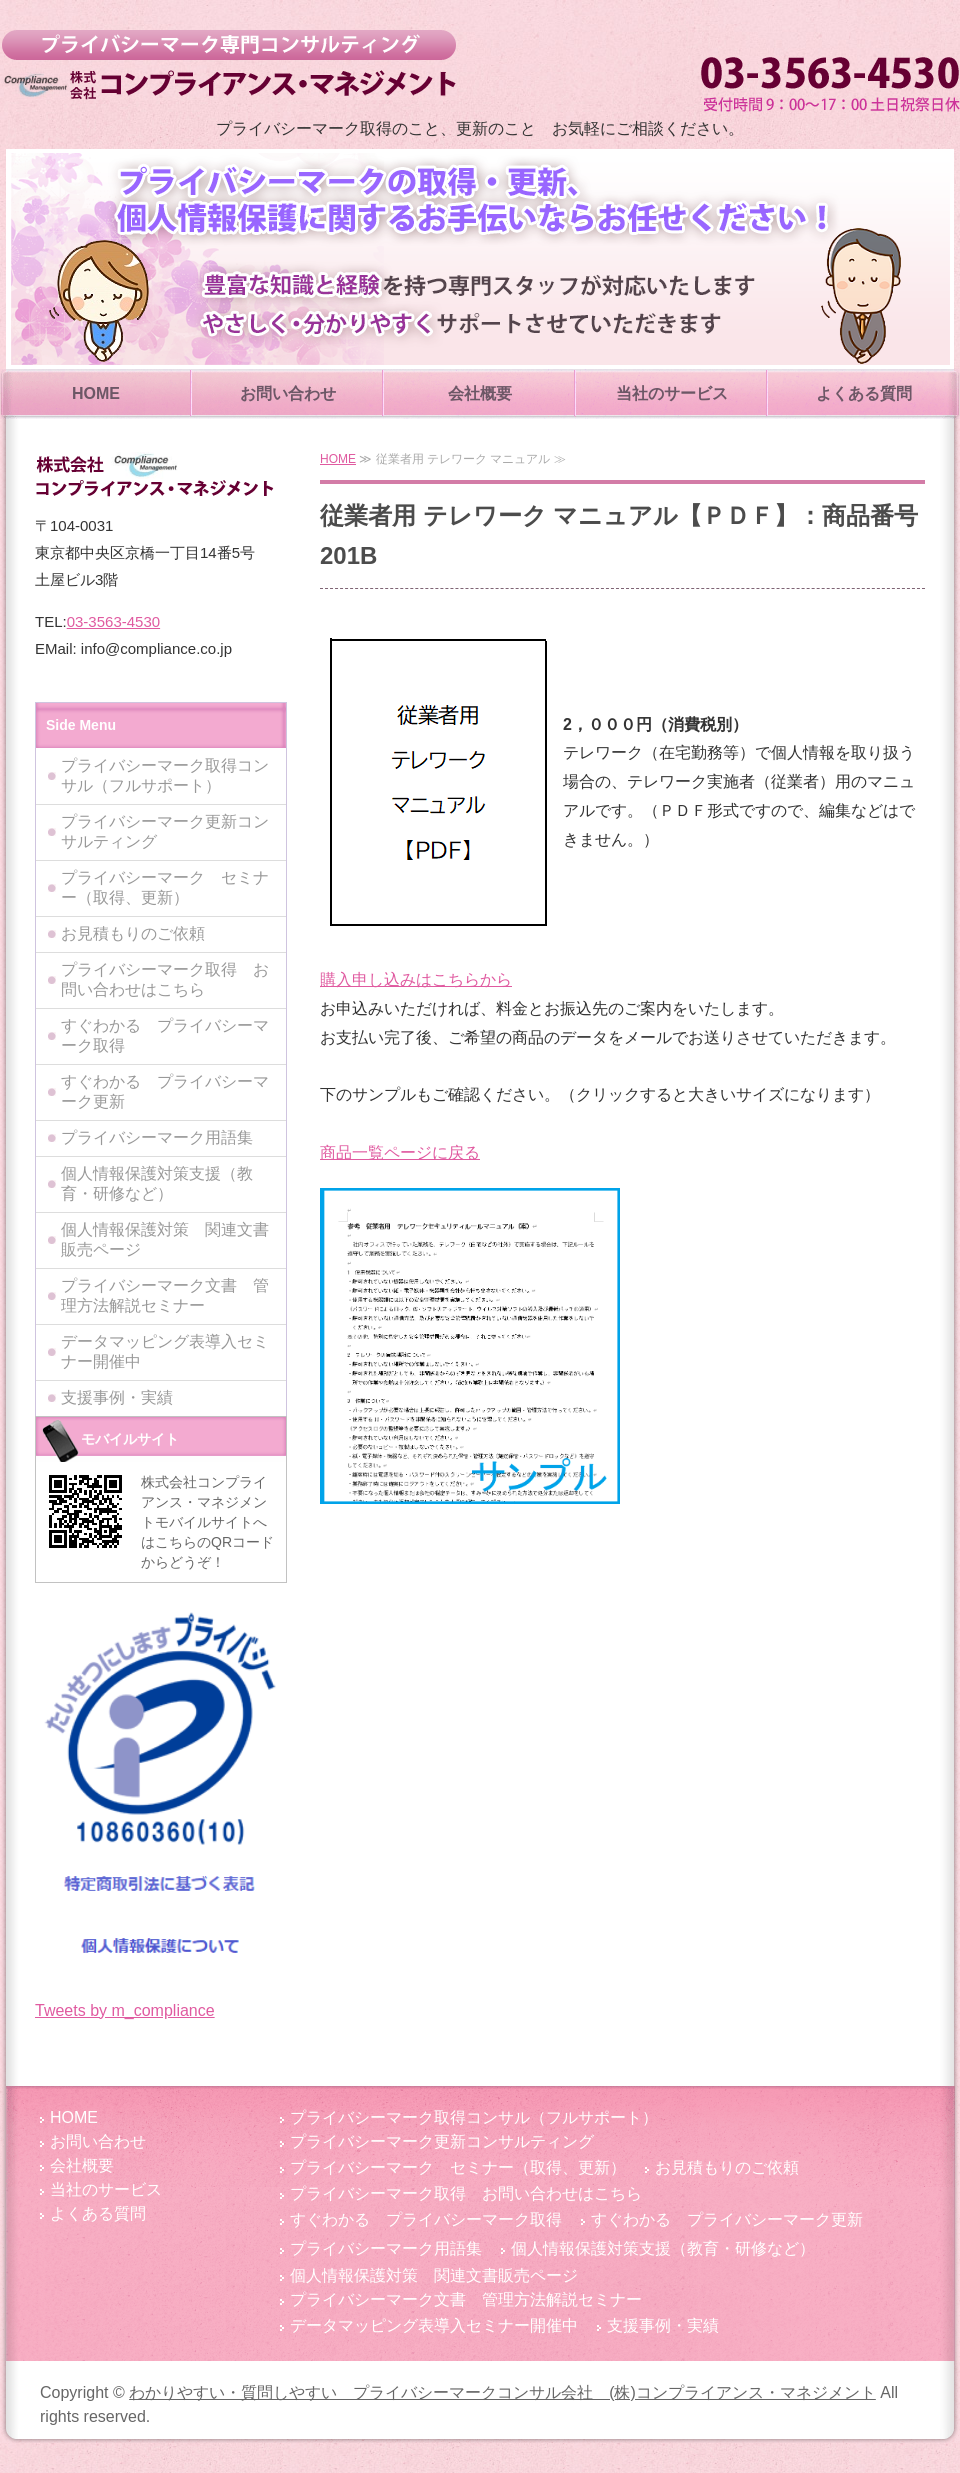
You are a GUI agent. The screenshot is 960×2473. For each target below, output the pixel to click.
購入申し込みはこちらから (416, 979)
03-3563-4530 (113, 621)
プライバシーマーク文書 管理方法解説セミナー (165, 1295)
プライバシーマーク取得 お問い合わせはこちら (165, 979)
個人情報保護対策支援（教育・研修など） (157, 1183)
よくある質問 (864, 393)
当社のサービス (672, 393)
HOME (96, 393)
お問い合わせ (288, 393)
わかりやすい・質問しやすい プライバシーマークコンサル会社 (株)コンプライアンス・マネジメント (228, 65)
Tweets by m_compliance (125, 2010)
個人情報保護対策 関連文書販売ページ (165, 1239)
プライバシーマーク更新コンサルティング (165, 831)
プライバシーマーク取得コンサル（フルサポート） (165, 775)
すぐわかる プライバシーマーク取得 (165, 1035)
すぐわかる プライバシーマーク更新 (165, 1091)
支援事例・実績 (117, 1397)
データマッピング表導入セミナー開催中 (165, 1351)
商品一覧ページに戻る (400, 1152)
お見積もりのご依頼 (133, 933)
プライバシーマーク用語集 (157, 1137)
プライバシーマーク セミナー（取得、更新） (165, 887)
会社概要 (480, 393)
